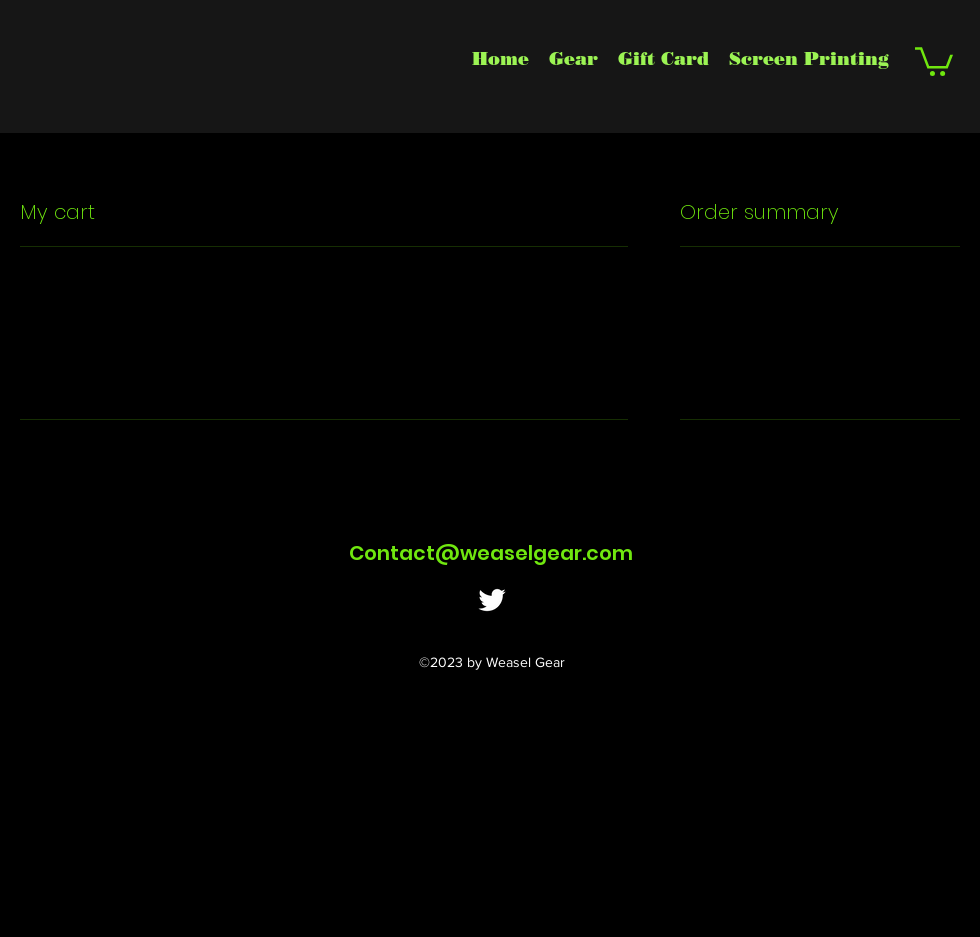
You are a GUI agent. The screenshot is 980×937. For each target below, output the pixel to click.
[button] (934, 60)
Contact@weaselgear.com (491, 553)
